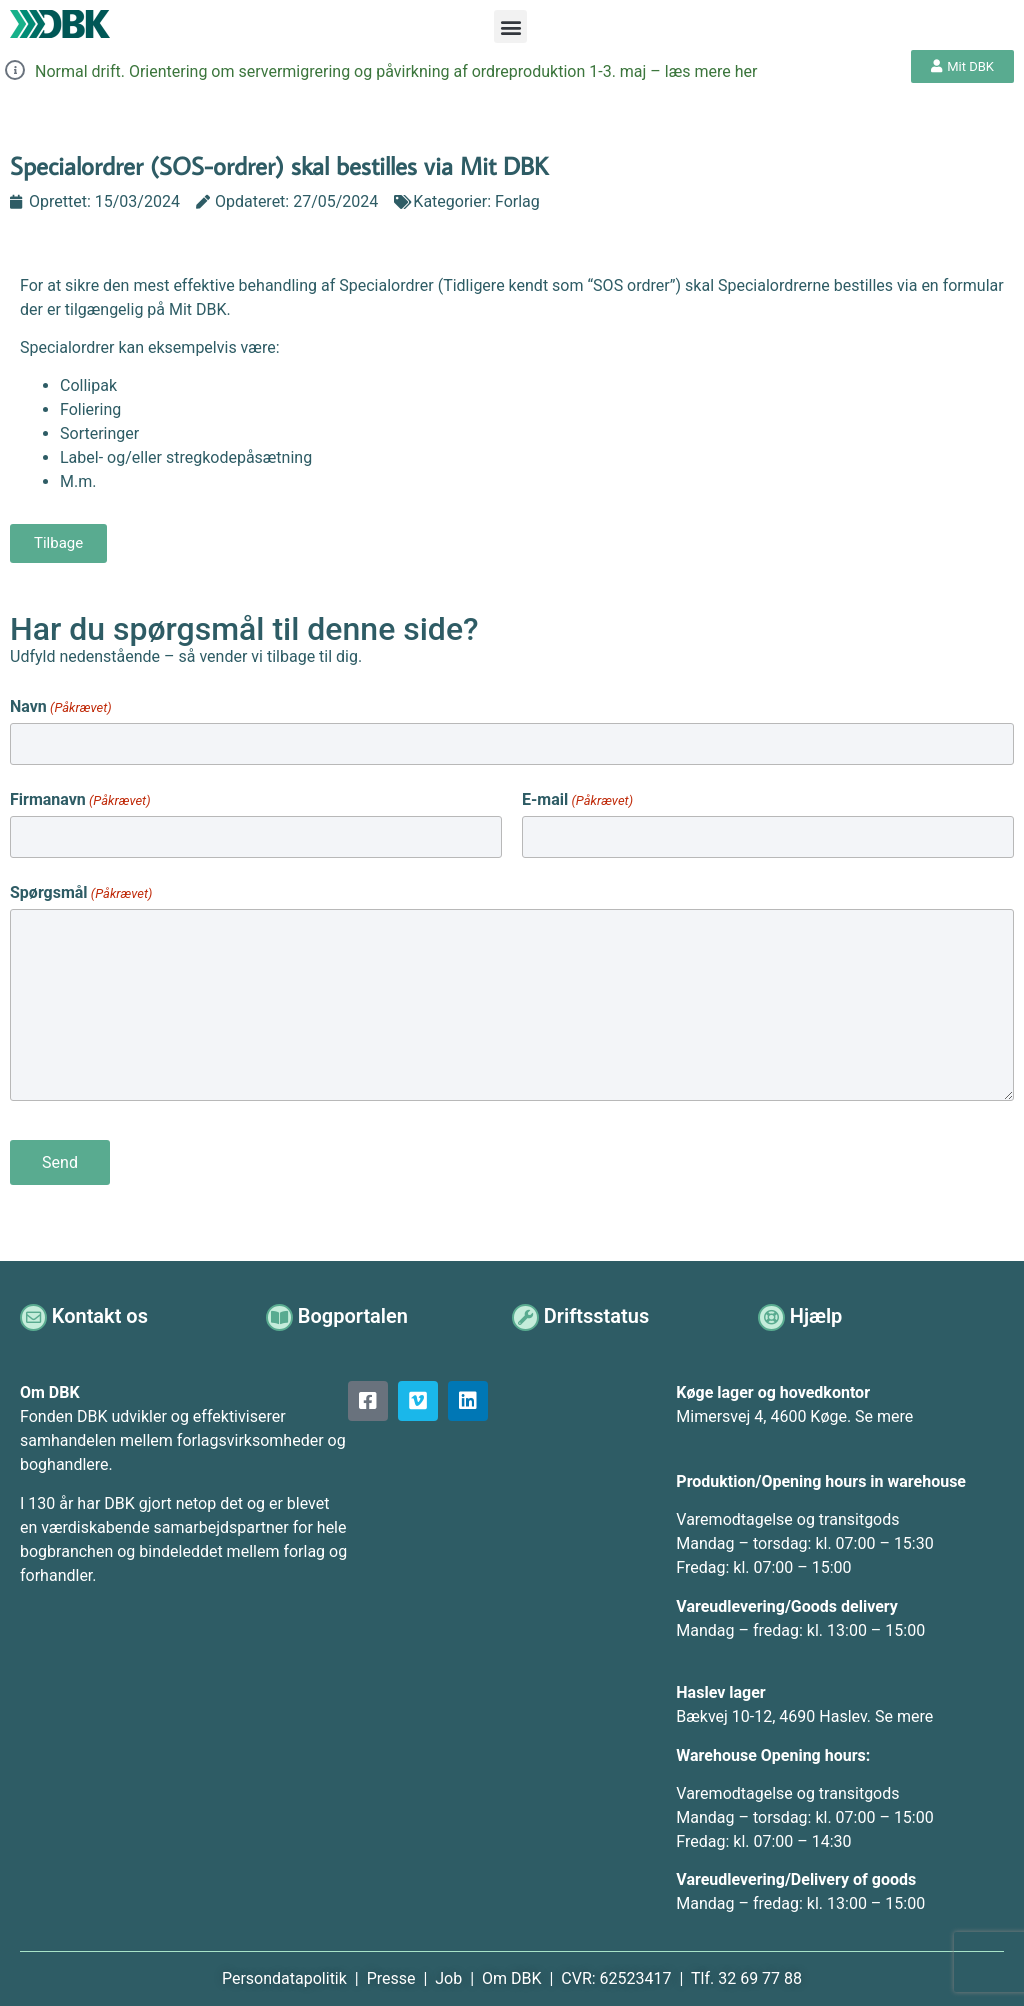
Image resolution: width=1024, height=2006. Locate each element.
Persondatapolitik (286, 1973)
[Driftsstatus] (526, 1311)
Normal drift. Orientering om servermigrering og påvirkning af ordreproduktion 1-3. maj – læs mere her (396, 71)
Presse (393, 1973)
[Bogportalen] (280, 1311)
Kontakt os (102, 1311)
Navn (61, 707)
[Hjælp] (772, 1311)
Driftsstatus (598, 1311)
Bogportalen (355, 1311)
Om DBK (512, 1973)
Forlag (517, 201)
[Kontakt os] (34, 1311)
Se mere (884, 1411)
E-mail (577, 798)
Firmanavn (80, 798)
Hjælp (818, 1311)
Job (448, 1973)
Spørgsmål (81, 889)
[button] (510, 26)
